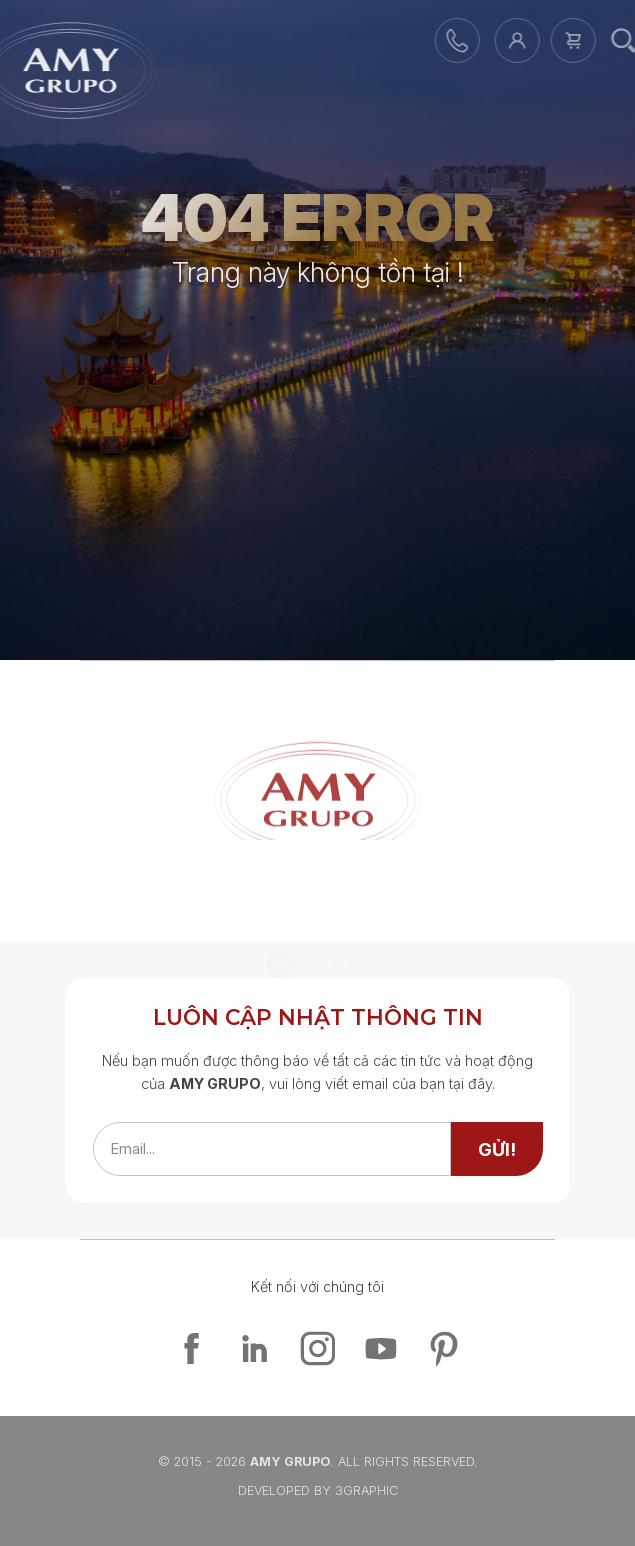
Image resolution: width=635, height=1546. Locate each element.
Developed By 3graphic (318, 1490)
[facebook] (191, 1348)
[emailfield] (272, 1149)
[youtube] (380, 1348)
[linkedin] (254, 1348)
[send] (497, 1149)
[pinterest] (443, 1348)
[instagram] (317, 1348)
